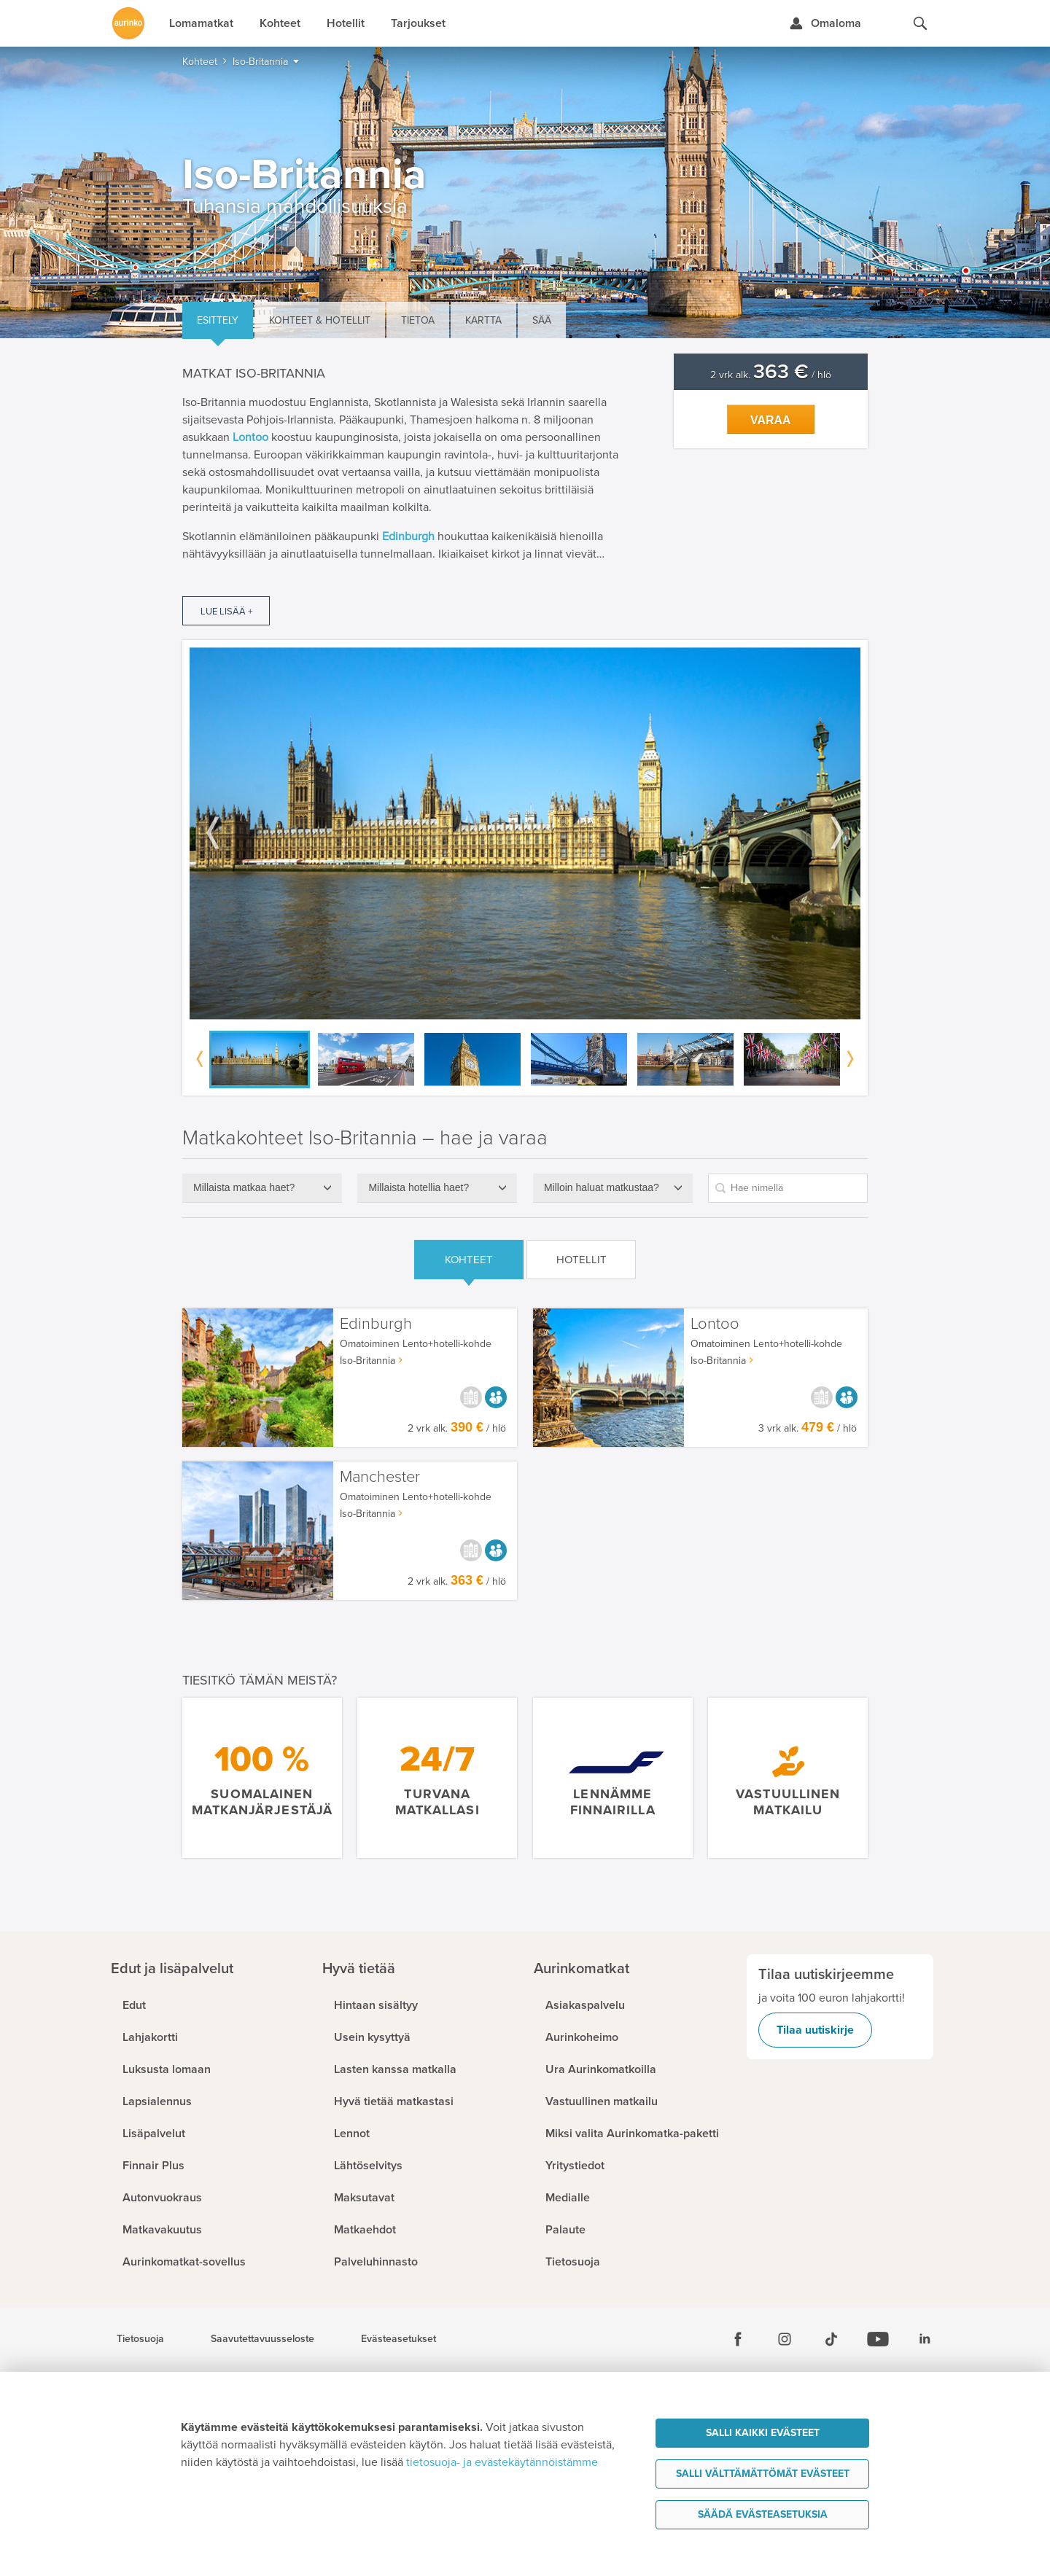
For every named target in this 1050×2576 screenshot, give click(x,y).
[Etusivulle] (128, 23)
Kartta (483, 320)
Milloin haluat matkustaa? (601, 1187)
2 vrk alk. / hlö (770, 375)
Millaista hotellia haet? (418, 1187)
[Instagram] (784, 2339)
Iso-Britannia (367, 1360)
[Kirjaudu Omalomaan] (825, 23)
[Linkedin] (924, 2339)
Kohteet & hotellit (319, 320)
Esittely (217, 320)
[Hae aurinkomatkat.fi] (920, 23)
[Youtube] (878, 2339)
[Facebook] (738, 2339)
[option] (525, 833)
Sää (541, 320)
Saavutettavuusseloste (262, 2339)
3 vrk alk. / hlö (807, 1428)
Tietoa (418, 320)
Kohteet (469, 1259)
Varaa (770, 420)
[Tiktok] (831, 2339)
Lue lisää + (226, 611)
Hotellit (581, 1259)
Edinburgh (376, 1324)
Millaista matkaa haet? (244, 1187)
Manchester (380, 1477)
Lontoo (715, 1324)
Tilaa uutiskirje (815, 2030)
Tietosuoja (140, 2339)
